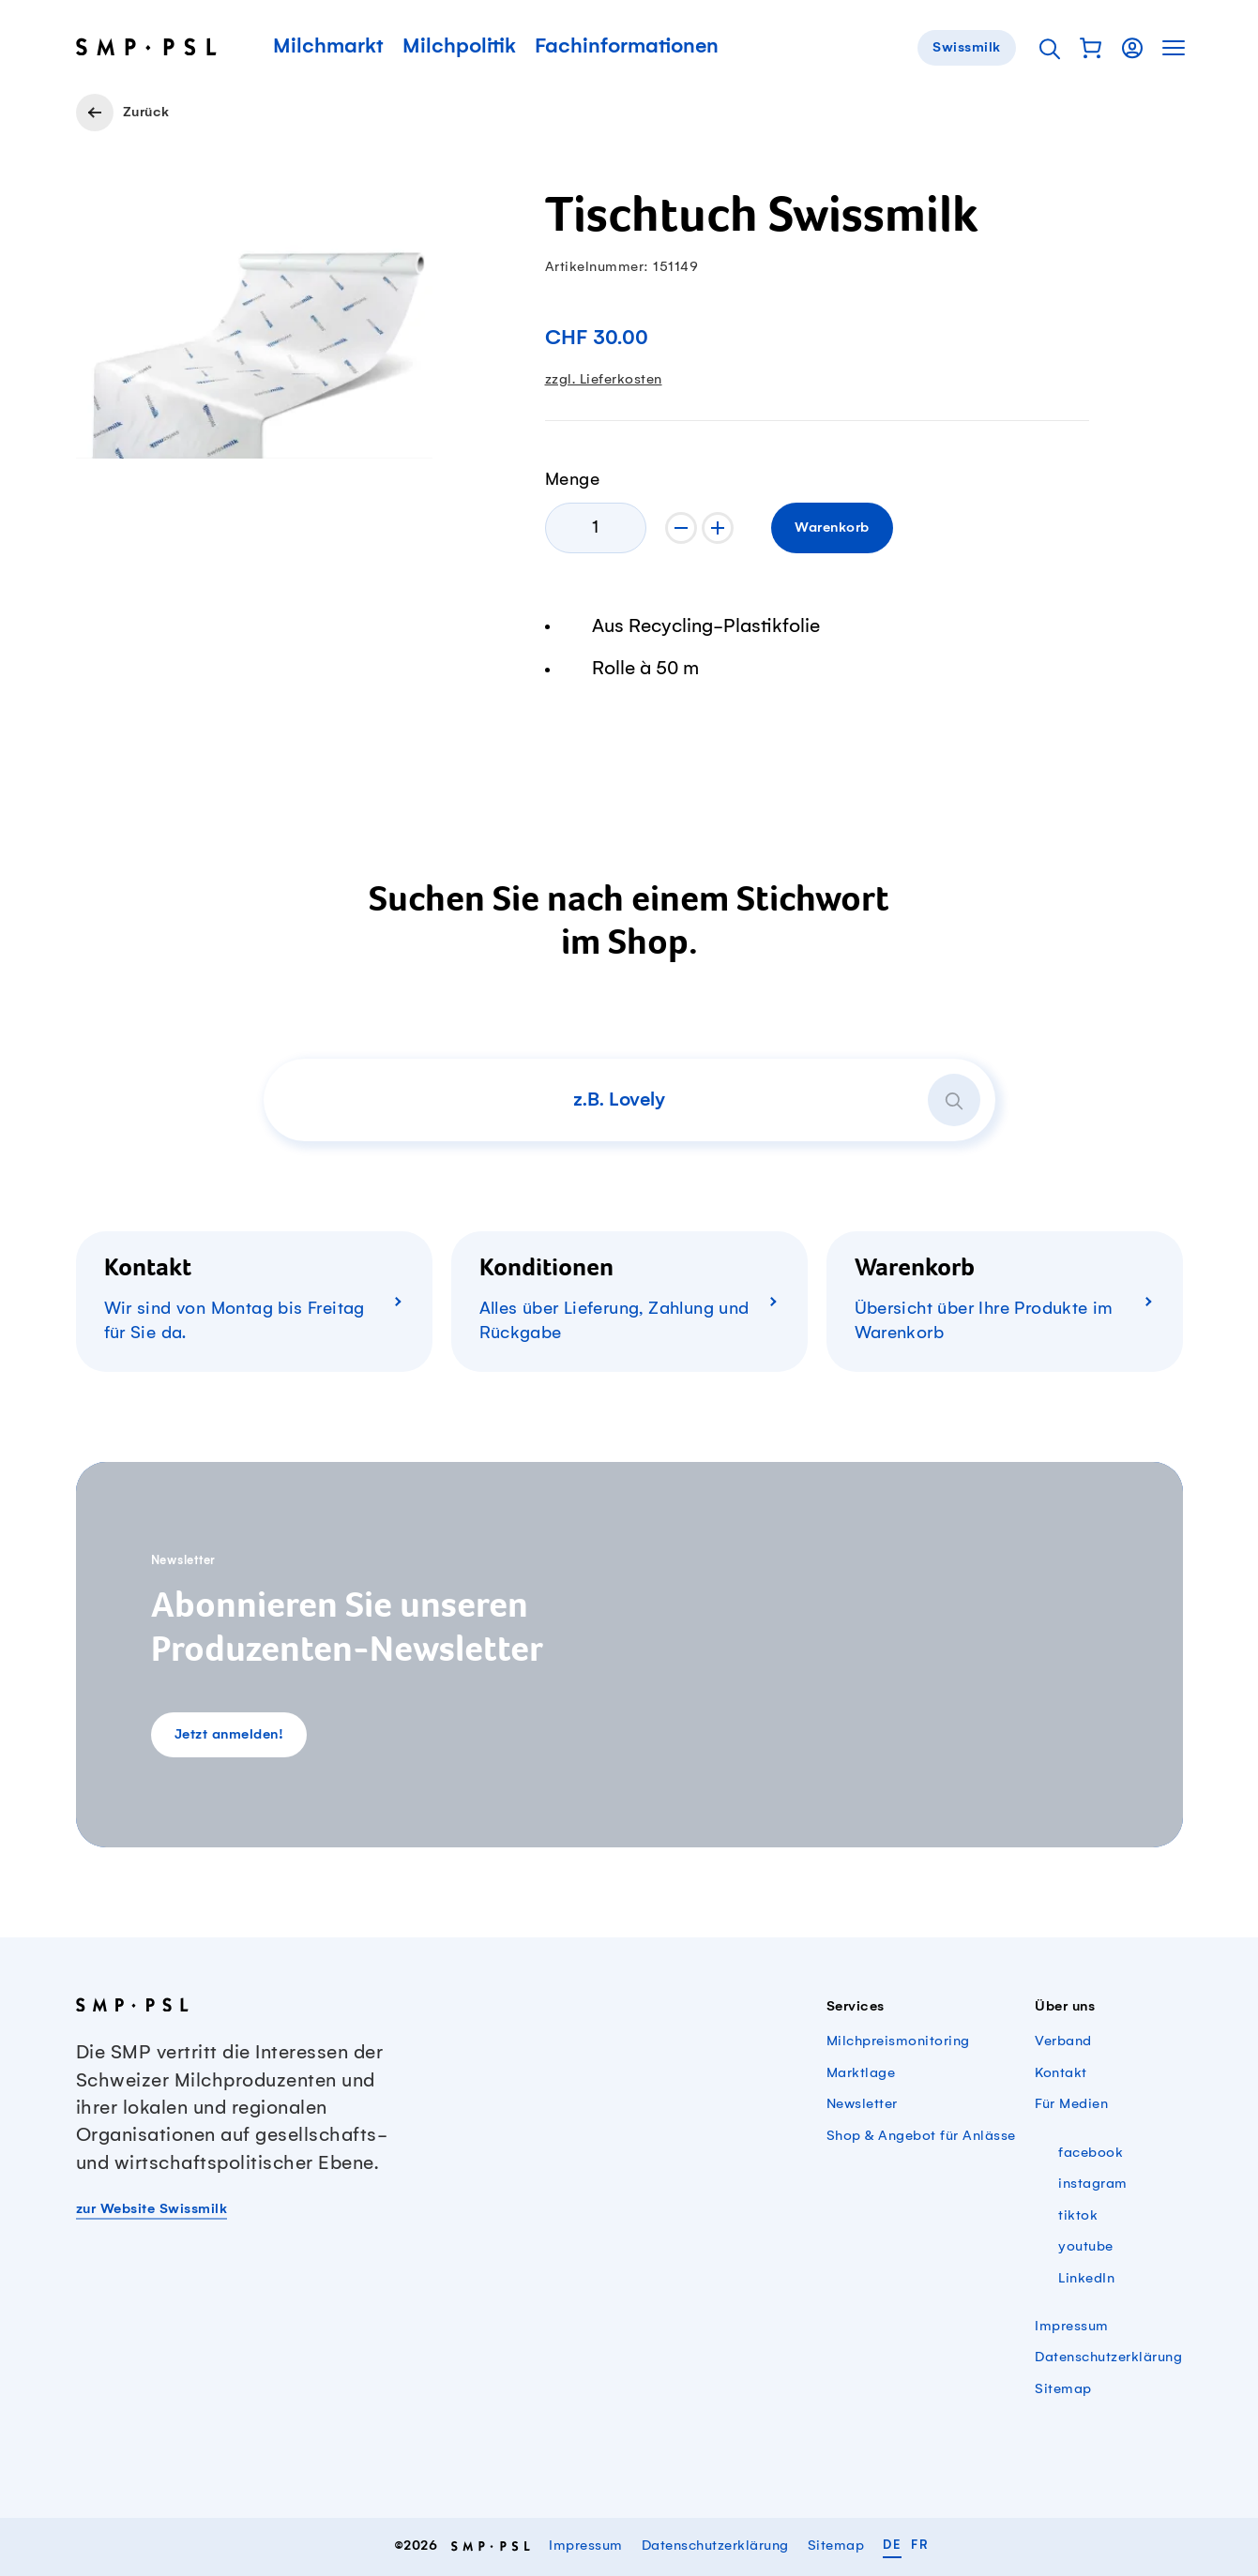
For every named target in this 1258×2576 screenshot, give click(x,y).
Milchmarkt (328, 47)
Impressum (1072, 2326)
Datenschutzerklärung (1108, 2357)
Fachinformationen (627, 47)
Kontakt (1061, 2073)
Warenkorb (832, 527)
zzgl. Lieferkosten (603, 379)
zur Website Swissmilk (152, 2209)
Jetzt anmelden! (229, 1734)
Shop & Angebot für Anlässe (921, 2136)
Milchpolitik (459, 47)
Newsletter (862, 2104)
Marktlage (861, 2073)
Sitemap (1063, 2389)
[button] (1091, 48)
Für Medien (1071, 2104)
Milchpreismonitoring (898, 2041)
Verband (1063, 2041)
